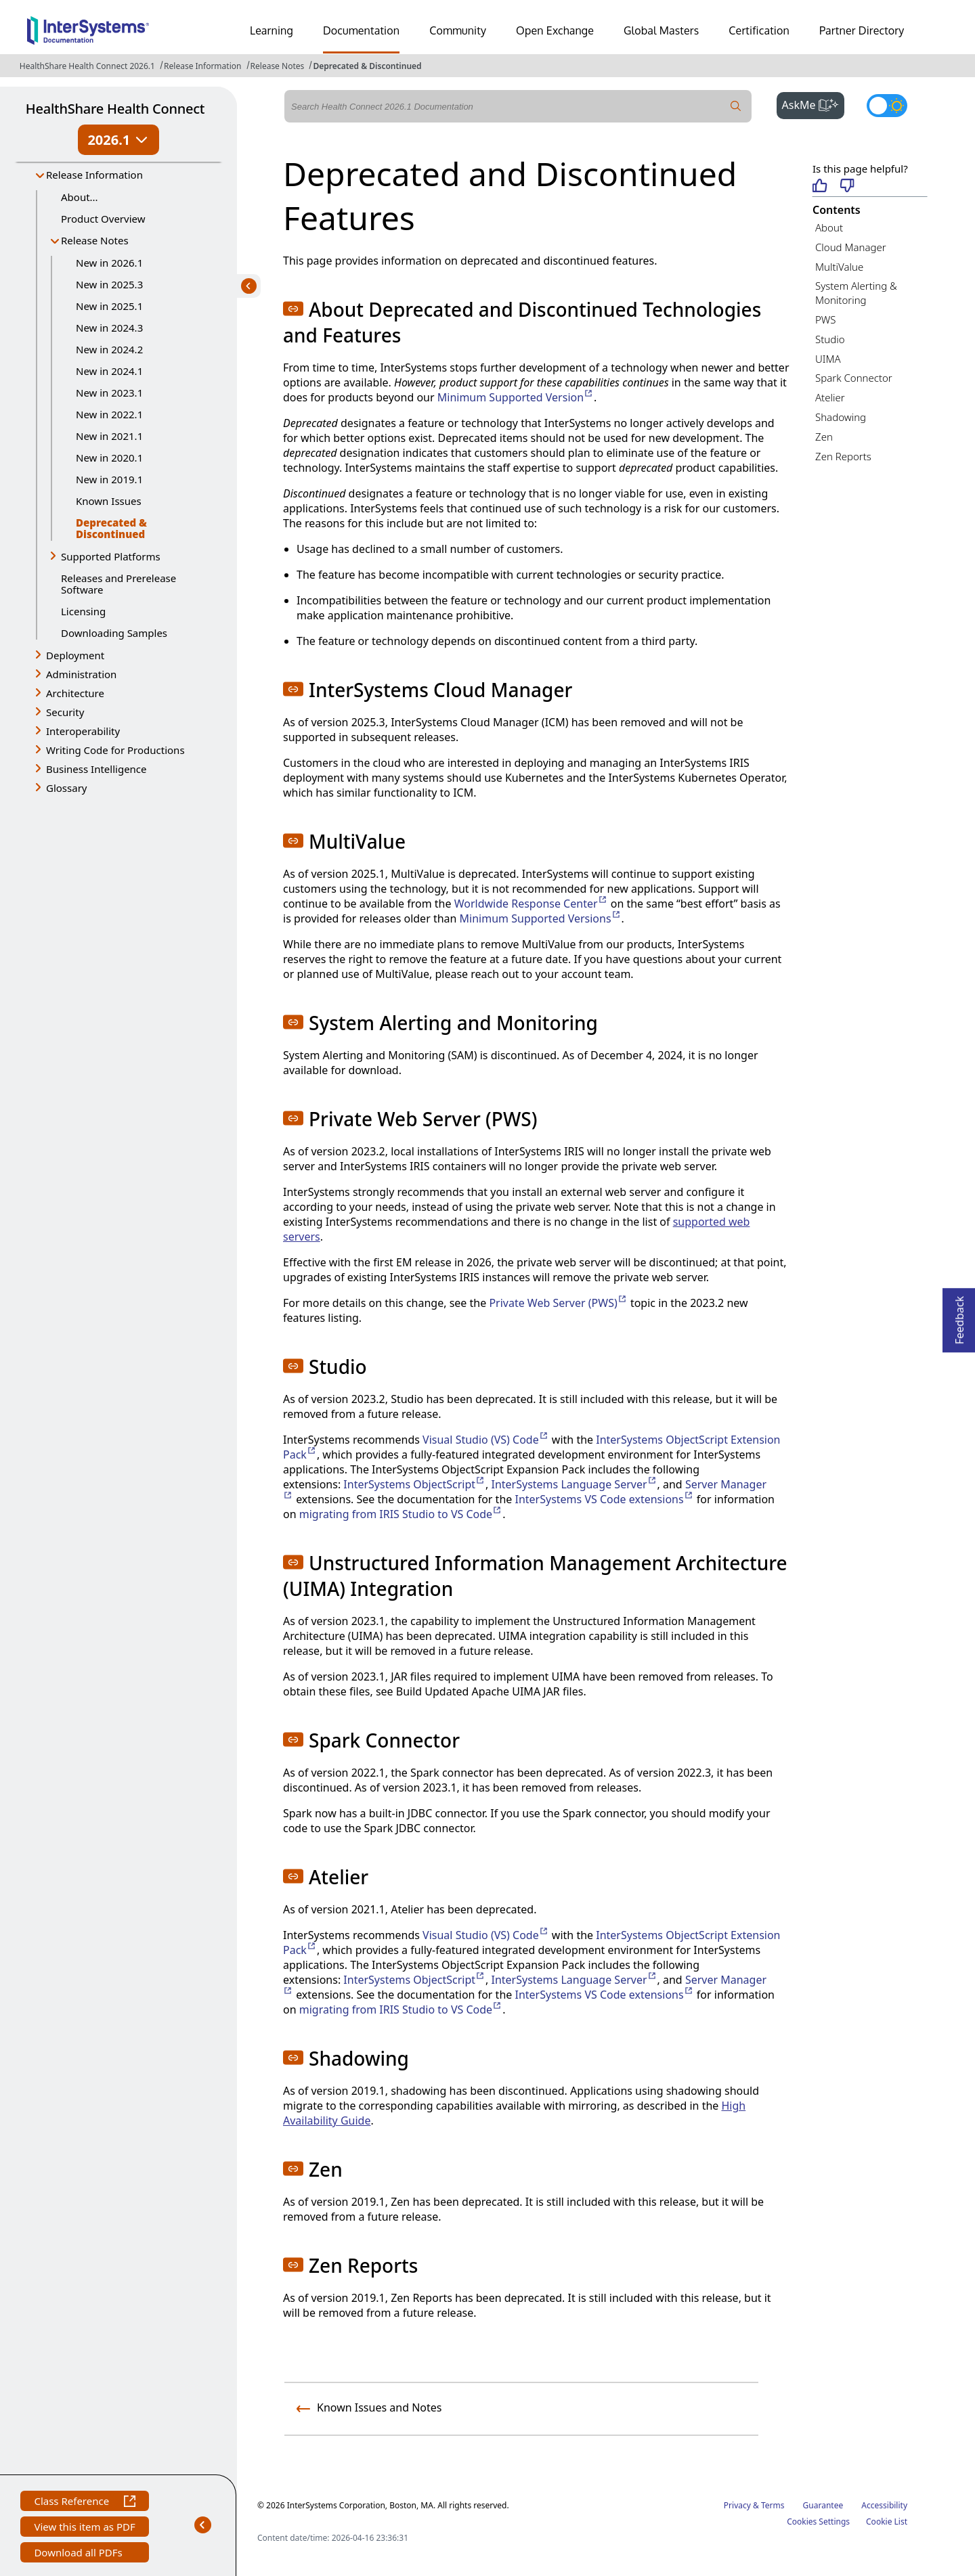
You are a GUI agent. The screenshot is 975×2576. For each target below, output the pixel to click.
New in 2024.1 (109, 371)
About (829, 227)
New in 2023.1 (109, 392)
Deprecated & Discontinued (367, 66)
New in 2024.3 (109, 327)
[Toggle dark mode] (887, 105)
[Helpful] (819, 186)
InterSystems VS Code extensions (604, 1499)
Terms (773, 2505)
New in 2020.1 (109, 457)
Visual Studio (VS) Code (485, 1439)
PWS (825, 319)
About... (79, 197)
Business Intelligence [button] (96, 769)
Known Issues (109, 501)
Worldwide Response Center (531, 903)
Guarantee (823, 2505)
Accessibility (884, 2505)
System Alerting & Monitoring (856, 293)
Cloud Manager (850, 247)
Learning (271, 30)
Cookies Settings (818, 2522)
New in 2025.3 (109, 284)
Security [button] (65, 712)
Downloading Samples (114, 633)
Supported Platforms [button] (110, 556)
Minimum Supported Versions (541, 918)
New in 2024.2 (109, 349)
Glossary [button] (66, 788)
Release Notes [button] (95, 240)
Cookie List (886, 2521)
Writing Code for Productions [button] (115, 750)
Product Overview (103, 218)
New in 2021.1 (109, 436)
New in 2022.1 (109, 414)
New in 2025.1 (109, 306)
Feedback (959, 1316)
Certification (759, 30)
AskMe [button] (813, 103)
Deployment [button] (75, 655)
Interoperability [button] (83, 731)
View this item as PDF (84, 2528)
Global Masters (661, 30)
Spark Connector (853, 377)
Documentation (361, 30)
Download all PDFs (79, 2554)
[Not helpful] (847, 186)
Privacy (737, 2505)
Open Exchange (555, 30)
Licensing (83, 611)
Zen (824, 436)
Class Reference (84, 2502)
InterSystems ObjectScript (414, 1484)
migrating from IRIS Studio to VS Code (400, 1514)
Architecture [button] (75, 693)
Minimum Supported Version (515, 397)
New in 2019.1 (109, 479)
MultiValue (839, 266)
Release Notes (278, 66)
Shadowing (840, 417)
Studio (830, 339)
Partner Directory (862, 30)
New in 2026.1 (109, 262)
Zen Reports (843, 456)
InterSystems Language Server (574, 1484)
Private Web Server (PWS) (558, 1302)
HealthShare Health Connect (115, 108)
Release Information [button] (94, 174)
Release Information (202, 66)
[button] (293, 308)
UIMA (828, 358)
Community (457, 30)
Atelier (830, 397)
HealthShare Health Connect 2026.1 (87, 66)
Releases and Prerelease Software (118, 583)
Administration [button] (81, 674)
